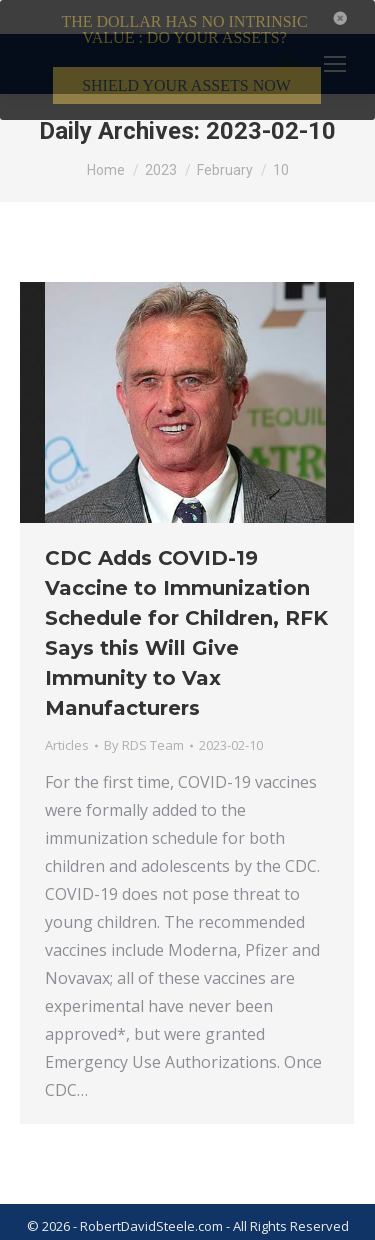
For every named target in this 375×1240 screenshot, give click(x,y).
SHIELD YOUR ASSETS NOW (186, 85)
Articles (67, 723)
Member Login (301, 1229)
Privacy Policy (205, 1229)
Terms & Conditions (91, 1229)
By (144, 723)
